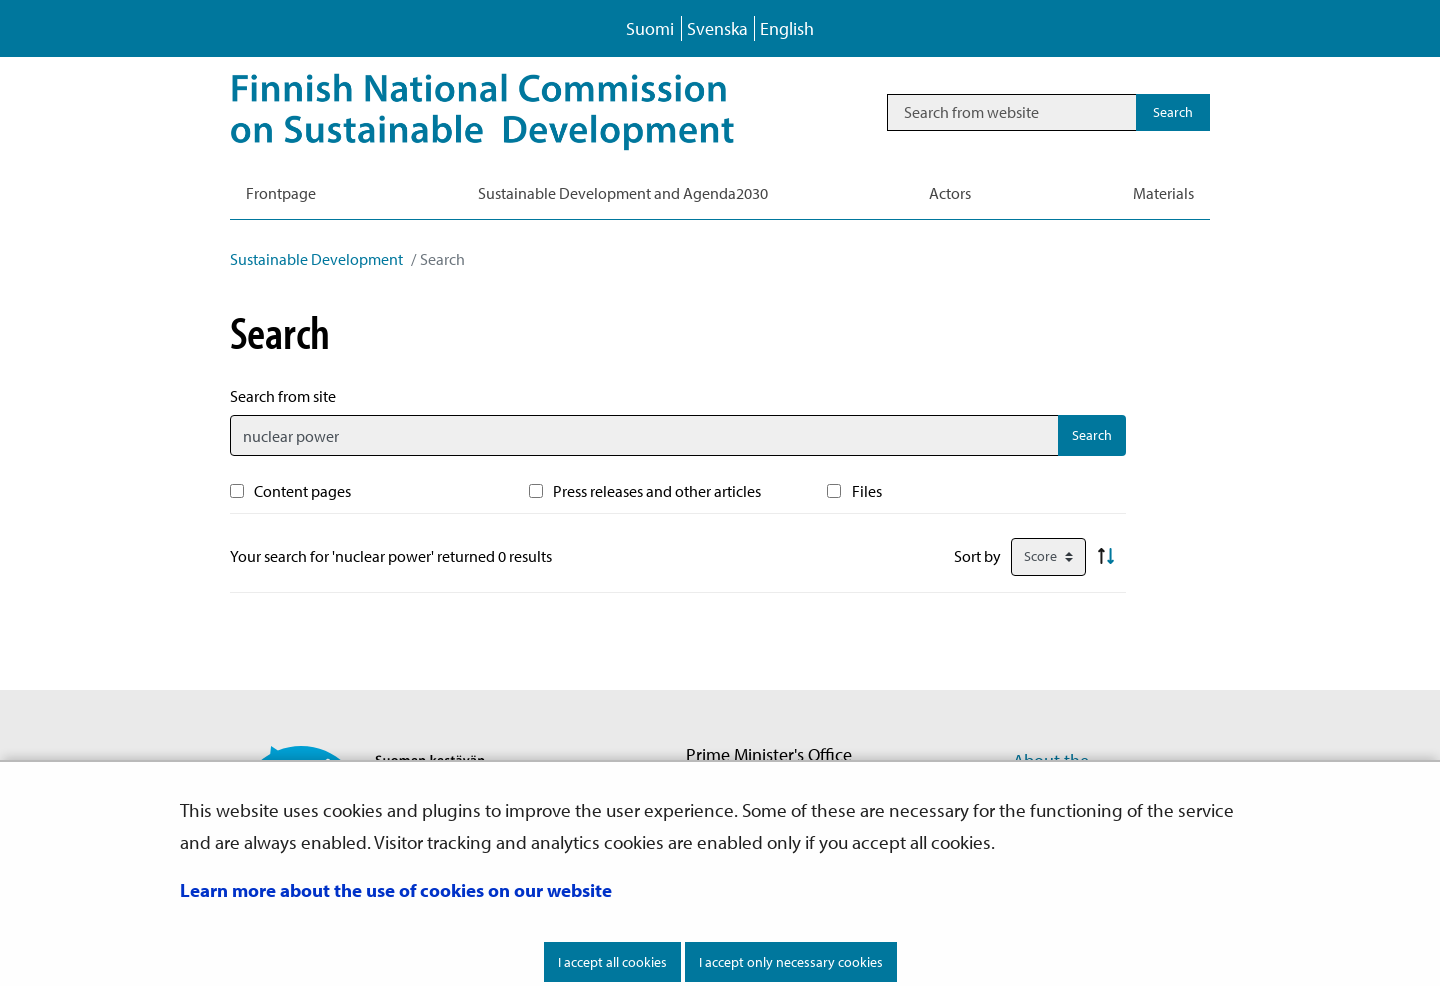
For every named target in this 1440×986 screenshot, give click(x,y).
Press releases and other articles (657, 491)
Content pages (302, 491)
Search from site (283, 396)
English (787, 28)
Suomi (650, 28)
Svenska (717, 28)
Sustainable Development (316, 259)
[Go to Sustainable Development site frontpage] (510, 112)
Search (1092, 435)
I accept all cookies (612, 962)
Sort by (977, 556)
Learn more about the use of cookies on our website (396, 890)
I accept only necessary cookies (791, 962)
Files (867, 491)
